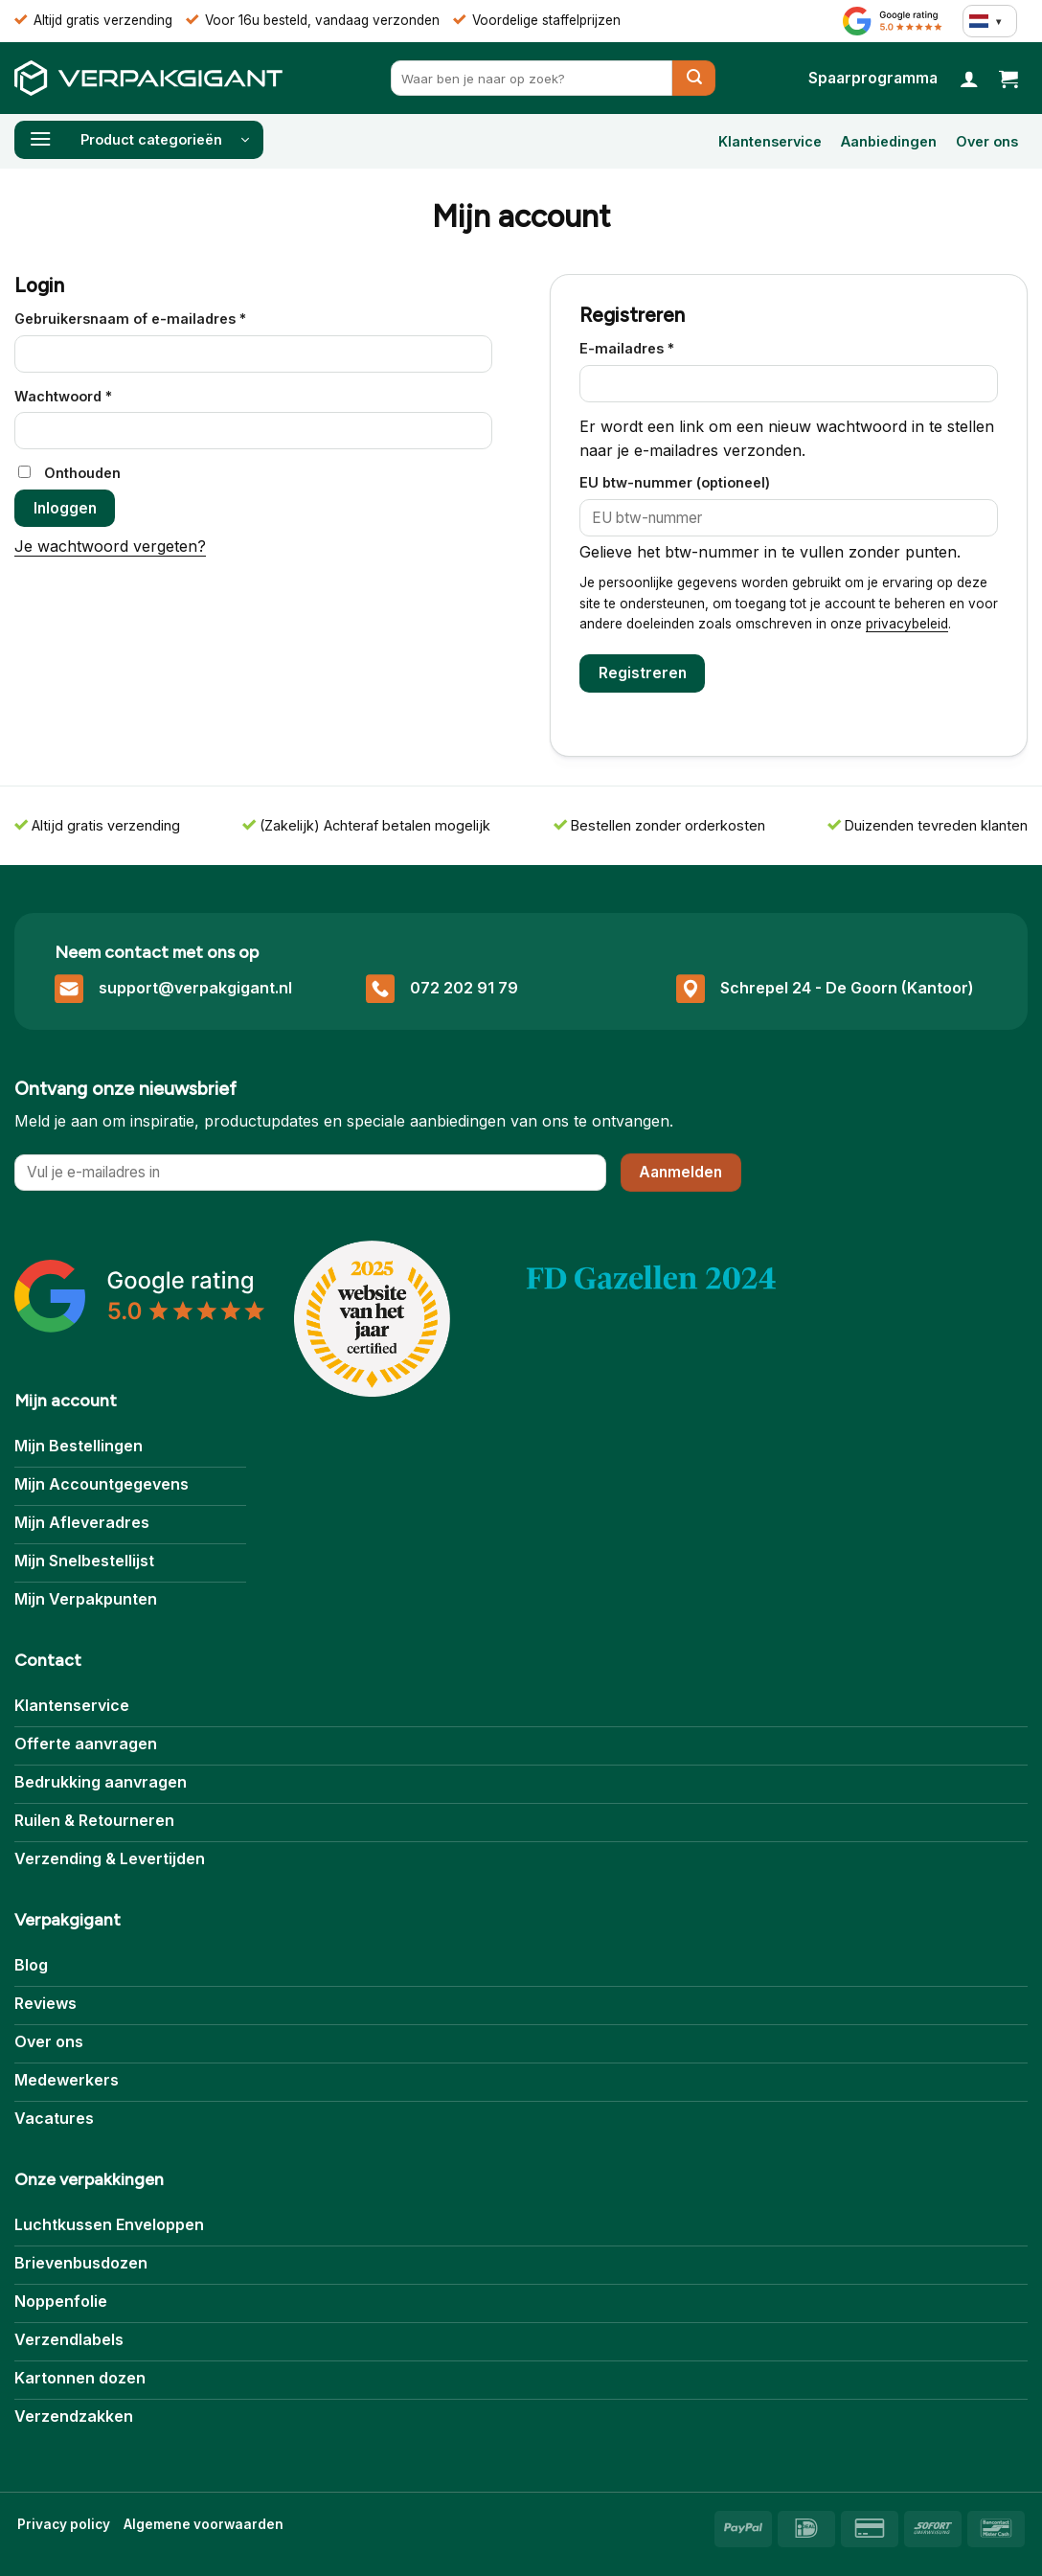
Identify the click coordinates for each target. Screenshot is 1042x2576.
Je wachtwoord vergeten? (110, 546)
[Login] (969, 78)
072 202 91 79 (464, 987)
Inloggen (65, 508)
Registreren (643, 673)
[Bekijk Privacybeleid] (63, 2525)
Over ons (987, 141)
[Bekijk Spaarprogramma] (873, 78)
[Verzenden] (693, 78)
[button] (1008, 78)
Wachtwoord (86, 394)
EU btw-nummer (674, 482)
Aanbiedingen (889, 141)
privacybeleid (907, 623)
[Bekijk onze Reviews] (139, 1296)
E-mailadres (650, 346)
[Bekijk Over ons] (651, 1279)
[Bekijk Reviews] (892, 21)
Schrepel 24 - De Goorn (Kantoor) (847, 987)
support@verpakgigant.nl (195, 987)
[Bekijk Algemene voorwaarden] (203, 2525)
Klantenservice (770, 141)
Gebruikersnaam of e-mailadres (153, 317)
